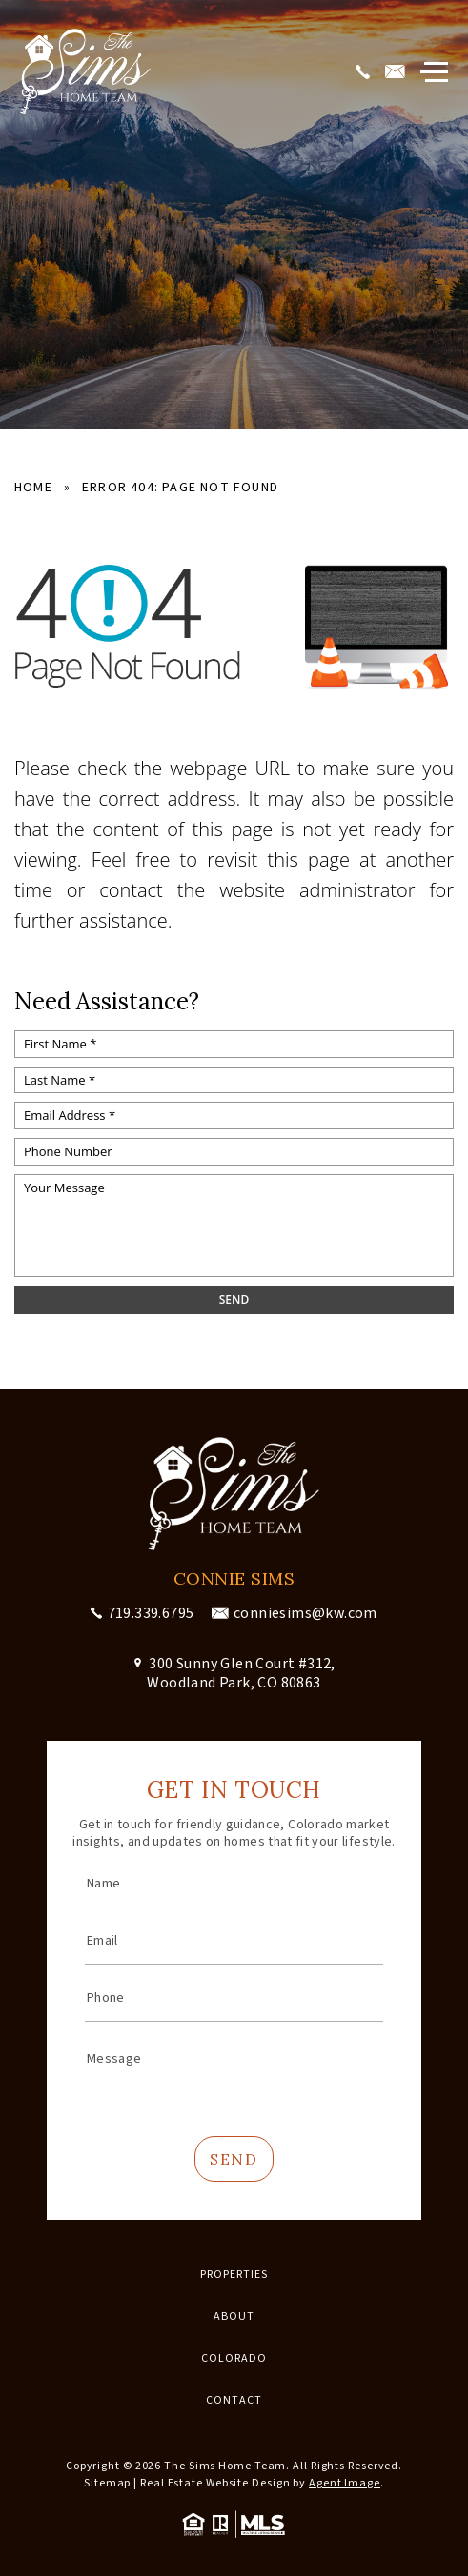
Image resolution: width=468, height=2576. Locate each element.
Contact (233, 2400)
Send (233, 2158)
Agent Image (344, 2483)
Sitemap (107, 2483)
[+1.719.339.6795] (366, 72)
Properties (233, 2274)
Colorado (233, 2358)
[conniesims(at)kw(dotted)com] (398, 72)
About (234, 2316)
